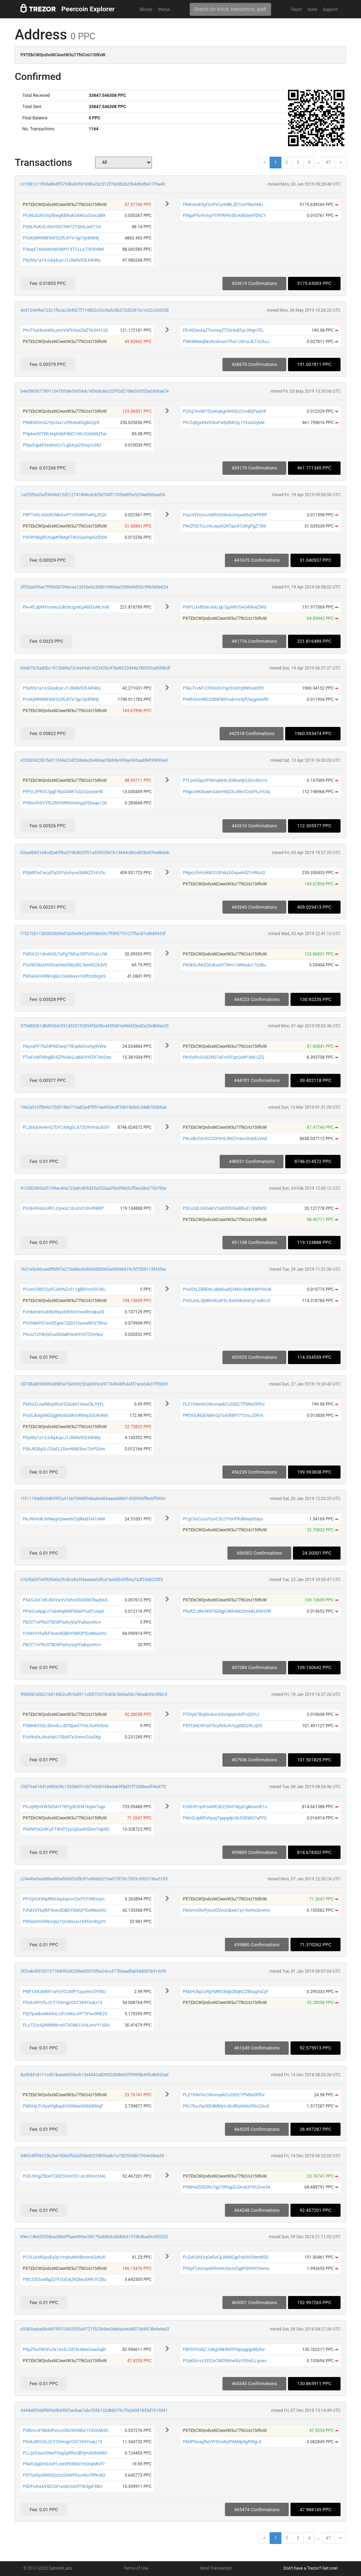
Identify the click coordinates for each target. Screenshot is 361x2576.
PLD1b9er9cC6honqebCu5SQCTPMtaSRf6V (224, 1404)
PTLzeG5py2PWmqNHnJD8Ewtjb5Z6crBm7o (225, 780)
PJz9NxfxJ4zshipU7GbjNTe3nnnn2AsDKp (62, 1737)
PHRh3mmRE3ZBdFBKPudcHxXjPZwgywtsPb (225, 699)
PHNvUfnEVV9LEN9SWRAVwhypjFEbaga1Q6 (65, 803)
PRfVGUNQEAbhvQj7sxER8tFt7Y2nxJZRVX (223, 1415)
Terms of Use (135, 2568)
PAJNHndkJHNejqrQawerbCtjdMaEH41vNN (64, 1519)
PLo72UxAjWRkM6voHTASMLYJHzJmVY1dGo (66, 2025)
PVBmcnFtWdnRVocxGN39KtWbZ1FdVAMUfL (66, 2430)
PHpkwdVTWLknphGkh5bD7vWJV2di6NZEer (65, 433)
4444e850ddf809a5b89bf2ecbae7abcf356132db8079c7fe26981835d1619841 (94, 2410)
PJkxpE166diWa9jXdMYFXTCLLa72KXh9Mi (63, 249)
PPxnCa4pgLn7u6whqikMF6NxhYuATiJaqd (63, 1611)
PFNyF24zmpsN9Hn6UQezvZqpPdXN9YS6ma (226, 2268)
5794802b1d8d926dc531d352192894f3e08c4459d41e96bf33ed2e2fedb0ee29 (94, 1025)
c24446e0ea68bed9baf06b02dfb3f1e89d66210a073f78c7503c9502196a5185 (94, 1879)
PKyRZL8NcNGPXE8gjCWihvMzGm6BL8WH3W (227, 1611)
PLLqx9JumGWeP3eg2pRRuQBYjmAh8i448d (64, 2453)
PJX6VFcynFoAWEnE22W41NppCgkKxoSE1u (225, 1806)
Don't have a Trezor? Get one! (310, 2568)
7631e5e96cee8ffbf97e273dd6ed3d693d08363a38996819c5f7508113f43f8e (93, 1269)
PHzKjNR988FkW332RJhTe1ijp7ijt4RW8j (61, 238)
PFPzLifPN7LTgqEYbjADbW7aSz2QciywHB (63, 791)
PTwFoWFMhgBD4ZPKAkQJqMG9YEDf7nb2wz (67, 1057)
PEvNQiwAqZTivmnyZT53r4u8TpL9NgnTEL (223, 330)
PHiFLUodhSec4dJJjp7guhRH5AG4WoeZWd (224, 607)
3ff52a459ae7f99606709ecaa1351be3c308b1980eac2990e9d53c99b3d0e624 (94, 587)
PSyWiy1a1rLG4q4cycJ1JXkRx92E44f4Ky (61, 260)
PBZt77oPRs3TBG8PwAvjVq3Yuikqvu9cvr (62, 1622)
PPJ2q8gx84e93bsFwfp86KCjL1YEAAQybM (223, 422)
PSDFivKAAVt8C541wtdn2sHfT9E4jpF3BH (62, 2486)
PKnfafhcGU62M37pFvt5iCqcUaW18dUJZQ (223, 1057)
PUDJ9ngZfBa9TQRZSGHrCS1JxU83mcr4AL (64, 2176)
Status (164, 9)
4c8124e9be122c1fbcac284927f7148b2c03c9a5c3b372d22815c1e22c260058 (94, 310)
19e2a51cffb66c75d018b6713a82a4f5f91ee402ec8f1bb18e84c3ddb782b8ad (93, 1107)
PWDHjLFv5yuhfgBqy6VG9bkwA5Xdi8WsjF (63, 2106)
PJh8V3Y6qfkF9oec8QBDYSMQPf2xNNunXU (64, 1633)
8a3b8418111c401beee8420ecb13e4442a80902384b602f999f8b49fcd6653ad (94, 2074)
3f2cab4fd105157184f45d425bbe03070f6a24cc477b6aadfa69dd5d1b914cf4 (93, 1971)
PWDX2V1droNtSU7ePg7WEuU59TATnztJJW (65, 954)
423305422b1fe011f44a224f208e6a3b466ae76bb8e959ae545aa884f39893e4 (94, 760)
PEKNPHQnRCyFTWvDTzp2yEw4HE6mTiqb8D (66, 1829)
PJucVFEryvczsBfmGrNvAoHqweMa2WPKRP (225, 514)
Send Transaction (216, 2568)
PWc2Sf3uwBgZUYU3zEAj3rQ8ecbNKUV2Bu (64, 2279)
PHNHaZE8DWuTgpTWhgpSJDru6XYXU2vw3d (226, 2187)
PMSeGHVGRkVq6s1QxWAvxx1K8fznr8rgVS (64, 976)
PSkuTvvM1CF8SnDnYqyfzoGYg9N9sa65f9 (223, 688)
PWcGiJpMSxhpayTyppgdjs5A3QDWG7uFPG (225, 1818)
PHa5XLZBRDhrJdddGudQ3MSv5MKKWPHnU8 (227, 1289)
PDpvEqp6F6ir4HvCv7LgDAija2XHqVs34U (62, 445)
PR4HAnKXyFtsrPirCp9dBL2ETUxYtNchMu (223, 204)
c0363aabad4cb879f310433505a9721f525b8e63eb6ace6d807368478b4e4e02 (94, 2329)
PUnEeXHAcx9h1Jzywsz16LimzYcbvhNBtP (63, 1208)
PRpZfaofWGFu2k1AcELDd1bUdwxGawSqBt (64, 2349)
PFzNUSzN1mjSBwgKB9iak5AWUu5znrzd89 (64, 215)
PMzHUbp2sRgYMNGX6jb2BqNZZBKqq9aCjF (225, 1991)
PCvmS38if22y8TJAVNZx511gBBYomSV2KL (64, 1289)
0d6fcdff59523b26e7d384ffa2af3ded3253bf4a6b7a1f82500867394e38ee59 (92, 2155)
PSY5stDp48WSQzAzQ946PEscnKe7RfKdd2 (64, 2475)
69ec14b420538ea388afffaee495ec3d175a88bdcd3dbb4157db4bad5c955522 (94, 2236)
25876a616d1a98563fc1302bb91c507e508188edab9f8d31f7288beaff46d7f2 (93, 1786)
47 (328, 162)
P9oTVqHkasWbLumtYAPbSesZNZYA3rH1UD (65, 330)
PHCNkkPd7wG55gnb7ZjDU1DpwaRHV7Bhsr (65, 1323)
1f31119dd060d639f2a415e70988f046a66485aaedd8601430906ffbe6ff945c (92, 1498)
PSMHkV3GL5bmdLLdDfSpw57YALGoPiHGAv (66, 1725)
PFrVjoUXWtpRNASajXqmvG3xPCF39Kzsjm (63, 1899)
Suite (312, 9)
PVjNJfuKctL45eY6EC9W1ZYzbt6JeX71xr (62, 226)
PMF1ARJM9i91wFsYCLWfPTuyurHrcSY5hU (64, 1991)
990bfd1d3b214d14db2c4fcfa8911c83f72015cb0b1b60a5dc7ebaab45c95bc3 (93, 1694)
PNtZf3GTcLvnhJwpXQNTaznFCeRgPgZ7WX (224, 526)
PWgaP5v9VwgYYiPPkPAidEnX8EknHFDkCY (224, 215)
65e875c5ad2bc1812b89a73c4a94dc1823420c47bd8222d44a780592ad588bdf (95, 668)
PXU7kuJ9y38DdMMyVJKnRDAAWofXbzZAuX (226, 2106)
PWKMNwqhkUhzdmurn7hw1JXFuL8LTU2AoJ (226, 341)
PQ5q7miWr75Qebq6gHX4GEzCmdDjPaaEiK (224, 411)
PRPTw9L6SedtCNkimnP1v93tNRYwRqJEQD (64, 514)
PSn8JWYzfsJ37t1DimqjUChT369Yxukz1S (62, 2002)
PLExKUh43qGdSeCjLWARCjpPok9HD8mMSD (225, 2257)
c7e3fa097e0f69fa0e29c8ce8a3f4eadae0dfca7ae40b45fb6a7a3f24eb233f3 (91, 1579)
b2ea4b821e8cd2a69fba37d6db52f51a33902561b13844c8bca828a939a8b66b (95, 852)
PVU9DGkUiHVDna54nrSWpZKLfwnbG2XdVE (65, 965)
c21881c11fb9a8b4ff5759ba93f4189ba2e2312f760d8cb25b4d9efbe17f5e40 (92, 184)
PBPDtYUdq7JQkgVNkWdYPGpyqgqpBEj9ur (224, 2349)
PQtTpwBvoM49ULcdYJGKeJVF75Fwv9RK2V (65, 2013)
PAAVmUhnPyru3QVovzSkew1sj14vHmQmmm (226, 1910)
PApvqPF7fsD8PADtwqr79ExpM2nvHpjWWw (64, 1046)
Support (330, 9)
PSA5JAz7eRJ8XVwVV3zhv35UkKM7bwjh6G (65, 1600)
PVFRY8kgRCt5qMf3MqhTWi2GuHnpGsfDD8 (65, 537)
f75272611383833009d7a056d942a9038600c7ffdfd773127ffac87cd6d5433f (92, 933)
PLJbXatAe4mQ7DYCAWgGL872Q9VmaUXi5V (66, 1127)
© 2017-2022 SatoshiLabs (47, 2568)
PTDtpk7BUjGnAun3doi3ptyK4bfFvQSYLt (221, 1714)
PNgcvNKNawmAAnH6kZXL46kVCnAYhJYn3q (226, 791)
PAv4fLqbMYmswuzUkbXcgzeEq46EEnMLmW (66, 607)
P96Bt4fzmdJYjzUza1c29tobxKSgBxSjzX (61, 422)
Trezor (296, 9)
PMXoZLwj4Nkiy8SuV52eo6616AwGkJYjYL (63, 1404)
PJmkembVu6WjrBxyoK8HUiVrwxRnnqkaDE (63, 1311)
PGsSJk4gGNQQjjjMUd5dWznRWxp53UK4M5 (65, 1415)
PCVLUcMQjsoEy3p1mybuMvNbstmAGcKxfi (64, 2257)
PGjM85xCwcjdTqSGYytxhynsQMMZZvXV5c (64, 872)
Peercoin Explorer (88, 9)
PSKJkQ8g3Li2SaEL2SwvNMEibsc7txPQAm (64, 1448)
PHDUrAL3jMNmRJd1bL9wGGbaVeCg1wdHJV (226, 1300)
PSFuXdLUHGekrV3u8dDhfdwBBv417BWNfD (225, 1208)
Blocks (146, 9)
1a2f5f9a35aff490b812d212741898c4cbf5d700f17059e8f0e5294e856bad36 (92, 494)
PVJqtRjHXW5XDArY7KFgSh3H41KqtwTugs (64, 1806)
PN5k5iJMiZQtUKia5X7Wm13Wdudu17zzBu (224, 965)
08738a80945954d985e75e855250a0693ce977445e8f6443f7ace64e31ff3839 (94, 1384)
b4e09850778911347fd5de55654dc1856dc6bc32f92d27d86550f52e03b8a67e (94, 391)
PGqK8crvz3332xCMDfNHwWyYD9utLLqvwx (225, 2360)
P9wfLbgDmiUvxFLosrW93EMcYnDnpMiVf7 (64, 2464)
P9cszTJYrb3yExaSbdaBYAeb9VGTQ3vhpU (63, 1334)
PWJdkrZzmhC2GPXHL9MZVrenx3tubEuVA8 (225, 1138)
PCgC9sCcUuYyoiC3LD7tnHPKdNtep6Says (223, 1519)
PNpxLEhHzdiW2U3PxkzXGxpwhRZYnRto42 (224, 872)
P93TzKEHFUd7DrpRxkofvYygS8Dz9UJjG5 (222, 1725)
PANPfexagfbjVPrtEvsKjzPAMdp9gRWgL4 (222, 2441)
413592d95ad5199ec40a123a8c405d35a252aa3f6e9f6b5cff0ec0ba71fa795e (93, 1188)
